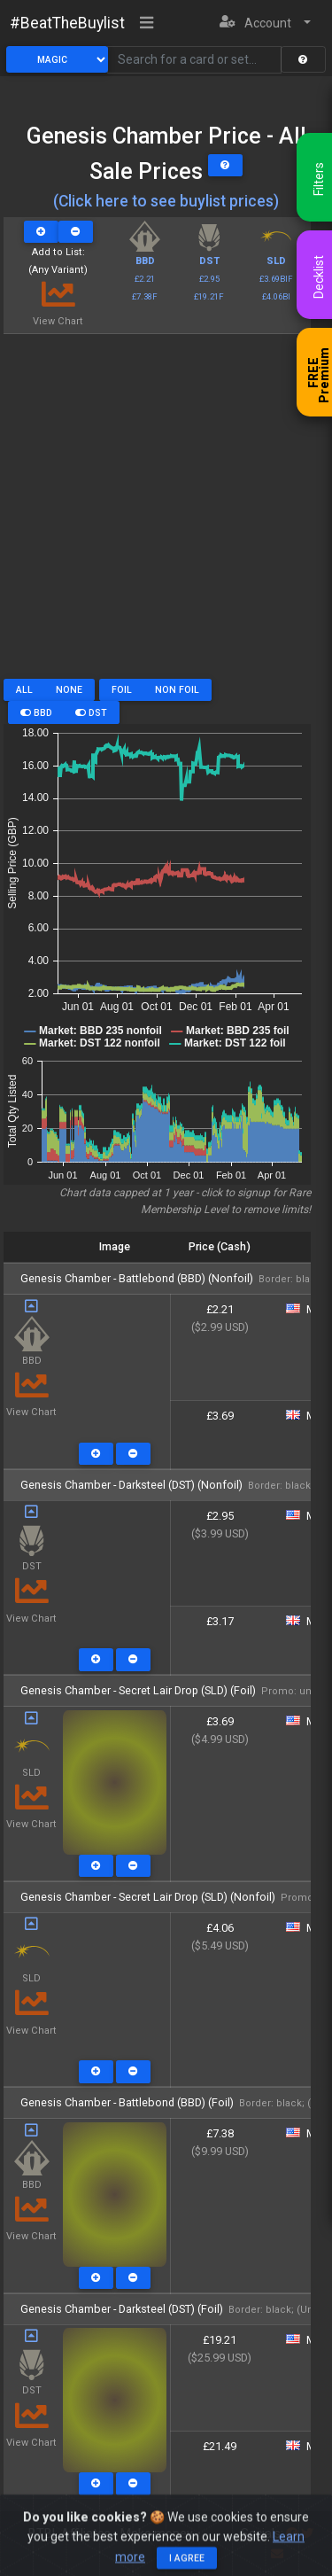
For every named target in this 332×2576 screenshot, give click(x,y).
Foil (122, 690)
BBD (36, 713)
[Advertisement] (166, 512)
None (69, 690)
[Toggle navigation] (147, 23)
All (24, 690)
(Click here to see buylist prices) (166, 201)
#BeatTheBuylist (67, 23)
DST (91, 713)
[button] (265, 23)
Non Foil (177, 690)
